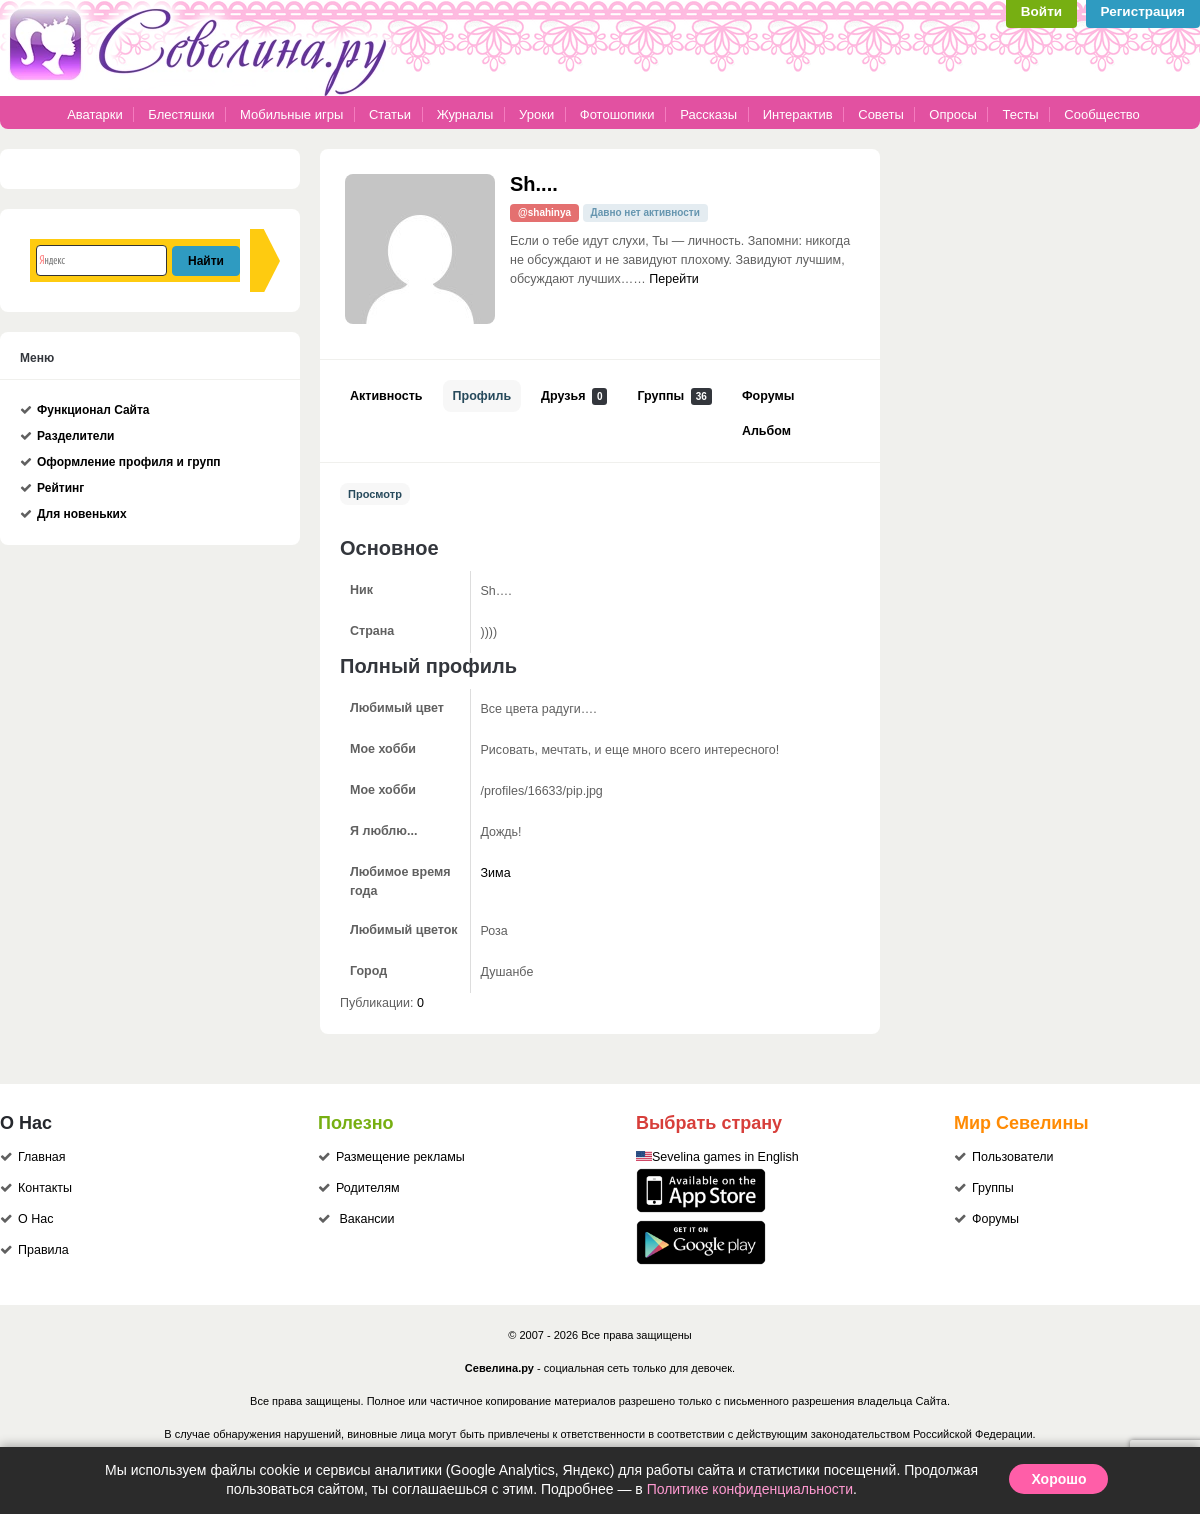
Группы (674, 396)
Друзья (574, 396)
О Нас (35, 1219)
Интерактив (798, 114)
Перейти (674, 279)
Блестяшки (181, 114)
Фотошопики (617, 114)
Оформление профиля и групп (129, 462)
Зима (496, 873)
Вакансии (366, 1219)
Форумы (768, 396)
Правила (43, 1250)
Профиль (482, 396)
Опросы (952, 114)
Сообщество (1102, 114)
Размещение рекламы (400, 1157)
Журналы (465, 114)
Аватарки (95, 114)
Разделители (75, 436)
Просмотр (375, 494)
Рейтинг (60, 488)
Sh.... (534, 184)
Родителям (368, 1188)
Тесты (1020, 114)
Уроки (536, 114)
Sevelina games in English (725, 1157)
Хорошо (1058, 1479)
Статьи (390, 114)
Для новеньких (82, 514)
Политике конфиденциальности (750, 1489)
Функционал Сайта (93, 410)
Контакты (45, 1188)
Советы (880, 114)
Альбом (766, 431)
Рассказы (710, 114)
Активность (386, 396)
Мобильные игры (291, 114)
